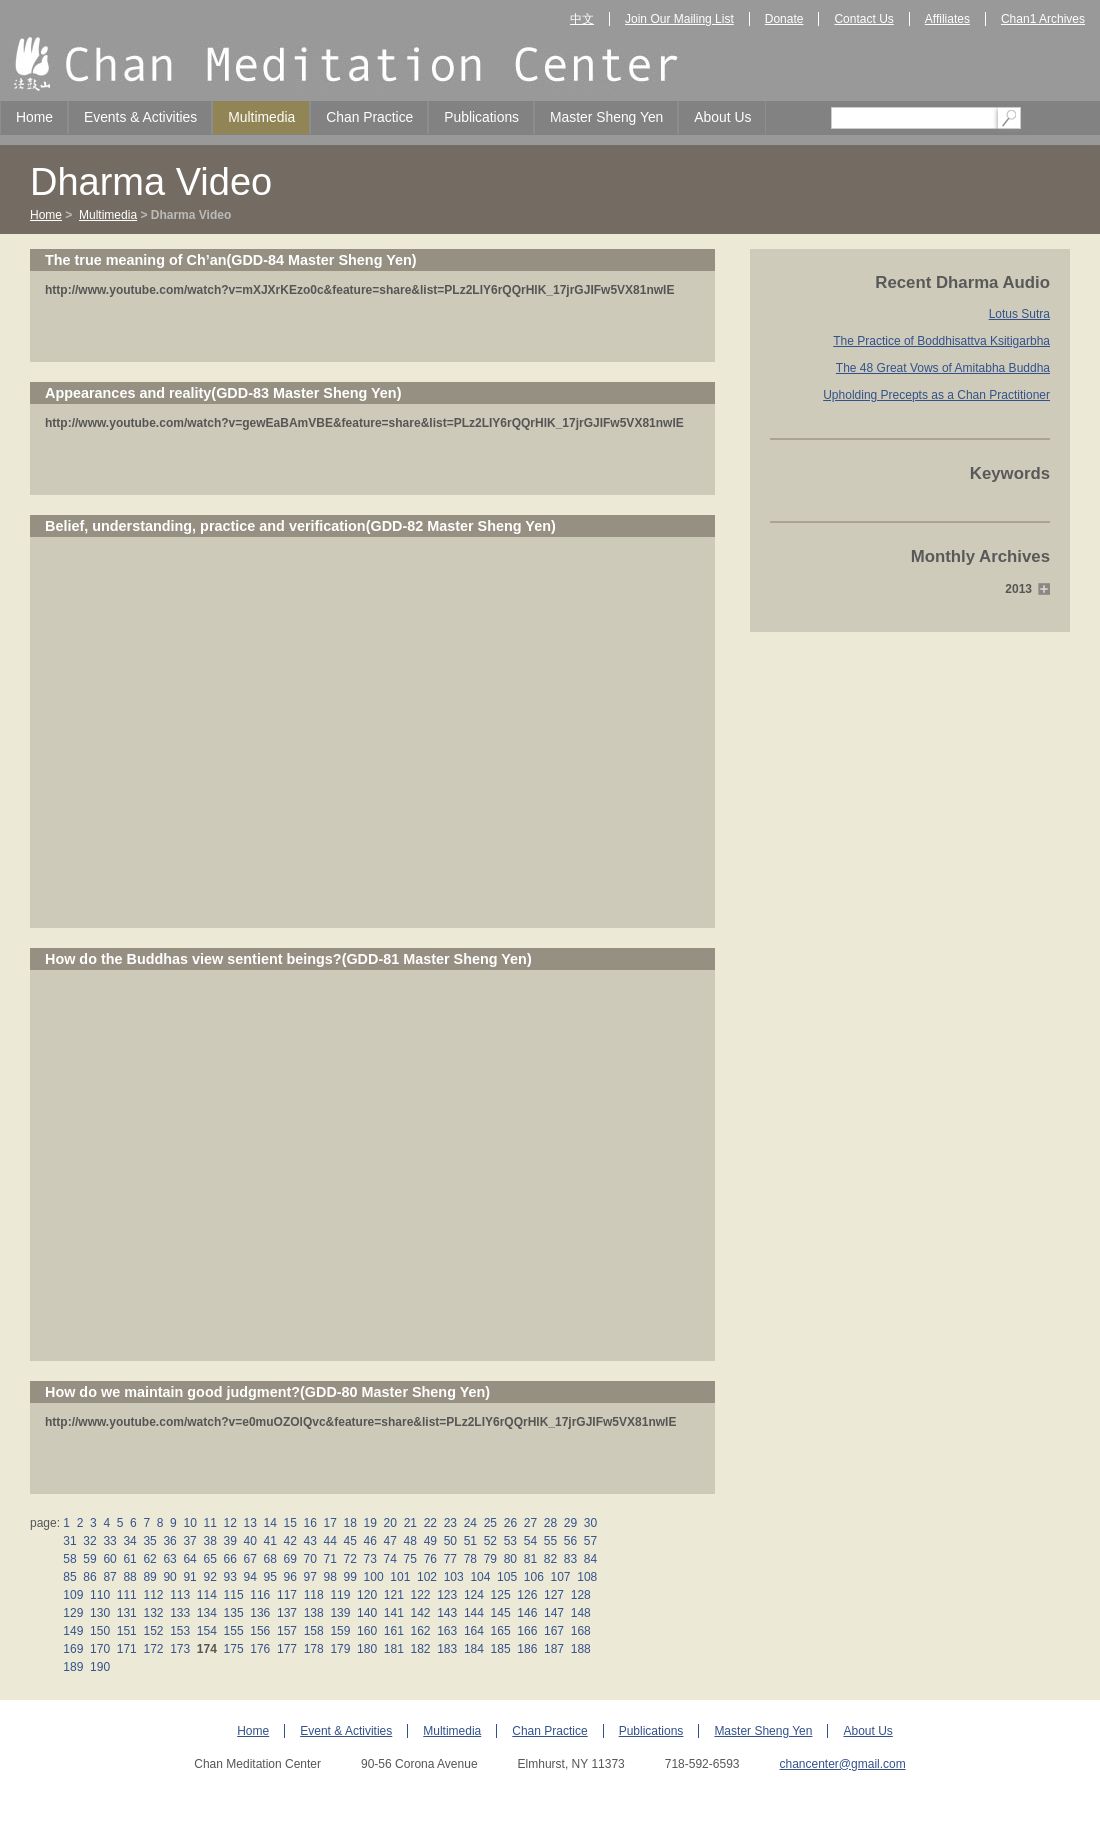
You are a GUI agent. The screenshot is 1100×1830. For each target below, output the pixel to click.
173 (180, 1649)
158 (313, 1631)
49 (430, 1541)
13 (250, 1523)
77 (450, 1559)
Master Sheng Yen (606, 117)
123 (447, 1595)
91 (190, 1577)
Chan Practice (369, 117)
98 (330, 1577)
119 (340, 1595)
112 (153, 1595)
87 (110, 1577)
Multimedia (261, 117)
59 (90, 1559)
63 (170, 1559)
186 (527, 1649)
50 (450, 1541)
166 (527, 1631)
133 (180, 1613)
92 (210, 1577)
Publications (481, 117)
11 (210, 1523)
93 (230, 1577)
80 (510, 1559)
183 (447, 1649)
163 (447, 1631)
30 (590, 1523)
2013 (1018, 589)
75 (410, 1559)
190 (100, 1667)
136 (260, 1613)
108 (587, 1577)
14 (270, 1523)
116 (260, 1595)
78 (470, 1559)
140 (367, 1613)
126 (527, 1595)
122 (420, 1595)
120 (367, 1595)
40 (250, 1541)
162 (420, 1631)
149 (73, 1631)
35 (150, 1541)
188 (580, 1649)
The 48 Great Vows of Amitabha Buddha (943, 368)
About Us (722, 117)
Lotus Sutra (1019, 314)
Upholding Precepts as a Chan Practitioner (936, 395)
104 (480, 1577)
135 (233, 1613)
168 (580, 1631)
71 (330, 1559)
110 (100, 1595)
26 (510, 1523)
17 (330, 1523)
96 (290, 1577)
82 (550, 1559)
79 (490, 1559)
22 (430, 1523)
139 (340, 1613)
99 (350, 1577)
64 (190, 1559)
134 (207, 1613)
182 (420, 1649)
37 (190, 1541)
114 (207, 1595)
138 (313, 1613)
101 (400, 1577)
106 (533, 1577)
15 (290, 1523)
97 (310, 1577)
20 (390, 1523)
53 (510, 1541)
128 (580, 1595)
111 (126, 1595)
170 (100, 1649)
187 (554, 1649)
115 (233, 1595)
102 (427, 1577)
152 (153, 1631)
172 (153, 1649)
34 (130, 1541)
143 (447, 1613)
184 (474, 1649)
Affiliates (947, 19)
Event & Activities (346, 1731)
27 (530, 1523)
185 (500, 1649)
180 (367, 1649)
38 (210, 1541)
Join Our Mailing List (679, 19)
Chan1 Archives (1043, 19)
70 (310, 1559)
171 (126, 1649)
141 (393, 1613)
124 (474, 1595)
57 (590, 1541)
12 (230, 1523)
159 (340, 1631)
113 (180, 1595)
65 (210, 1559)
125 (500, 1595)
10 (190, 1523)
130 (100, 1613)
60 (110, 1559)
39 (230, 1541)
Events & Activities (140, 117)
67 (250, 1559)
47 (390, 1541)
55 (550, 1541)
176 (260, 1649)
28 (550, 1523)
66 (230, 1559)
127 (554, 1595)
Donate (784, 19)
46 (370, 1541)
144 (474, 1613)
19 (370, 1523)
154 (207, 1631)
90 (170, 1577)
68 (270, 1559)
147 (554, 1613)
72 (350, 1559)
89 (150, 1577)
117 (287, 1595)
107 (560, 1577)
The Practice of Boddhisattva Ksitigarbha (941, 341)
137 (287, 1613)
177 (287, 1649)
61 (130, 1559)
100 (373, 1577)
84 (590, 1559)
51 (470, 1541)
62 (150, 1559)
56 (570, 1541)
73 (370, 1559)
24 (470, 1523)
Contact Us (863, 19)
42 (290, 1541)
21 (410, 1523)
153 (180, 1631)
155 (233, 1631)
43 (310, 1541)
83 (570, 1559)
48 (410, 1541)
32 (90, 1541)
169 (73, 1649)
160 (367, 1631)
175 (233, 1649)
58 (70, 1559)
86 (90, 1577)
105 (507, 1577)
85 (70, 1577)
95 (270, 1577)
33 (110, 1541)
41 (270, 1541)
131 (126, 1613)
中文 (582, 19)
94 (250, 1577)
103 (453, 1577)
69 (290, 1559)
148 (580, 1613)
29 (570, 1523)
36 (170, 1541)
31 (70, 1541)
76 (430, 1559)
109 (73, 1595)
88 (130, 1577)
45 (350, 1541)
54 (530, 1541)
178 (313, 1649)
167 (554, 1631)
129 (73, 1613)
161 (393, 1631)
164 (474, 1631)
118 (313, 1595)
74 (390, 1559)
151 (126, 1631)
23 (450, 1523)
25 (490, 1523)
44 (330, 1541)
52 (490, 1541)
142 (420, 1613)
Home (34, 117)
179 (340, 1649)
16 (310, 1523)
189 (73, 1667)
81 (530, 1559)
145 (500, 1613)
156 (260, 1631)
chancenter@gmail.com (842, 1764)
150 (100, 1631)
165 (500, 1631)
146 (527, 1613)
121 (393, 1595)
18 (350, 1523)
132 (153, 1613)
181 (393, 1649)
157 (287, 1631)
